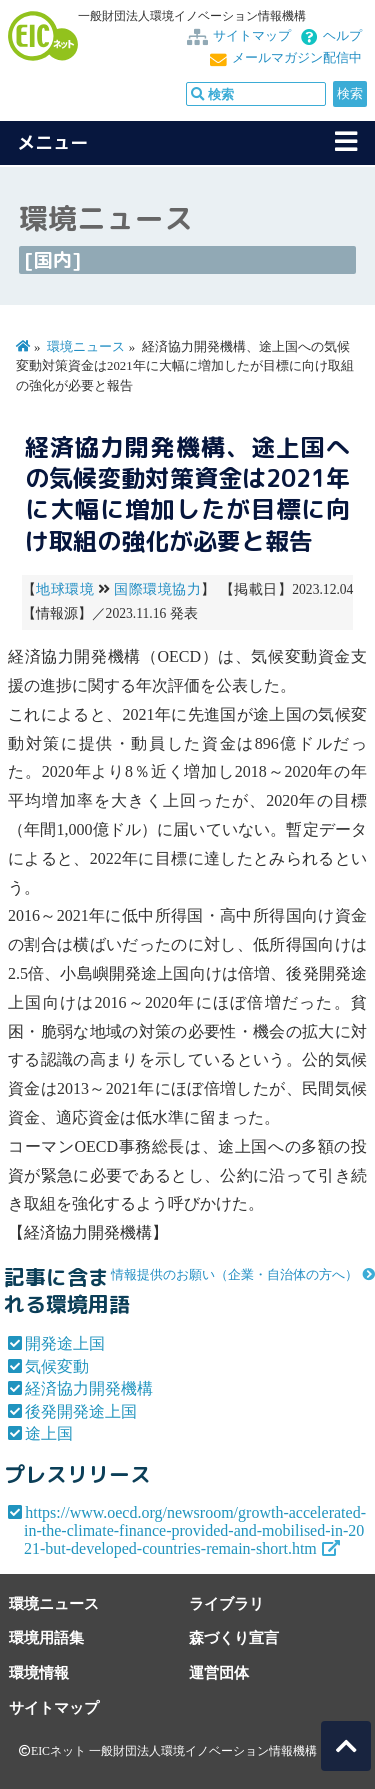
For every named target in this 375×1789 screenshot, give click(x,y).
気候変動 (57, 1366)
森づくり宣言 (234, 1637)
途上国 (49, 1433)
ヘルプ (342, 36)
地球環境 (65, 589)
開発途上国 (65, 1343)
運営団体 (219, 1672)
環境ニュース (86, 347)
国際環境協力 (157, 589)
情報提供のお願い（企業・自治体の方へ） (234, 1275)
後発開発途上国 (81, 1411)
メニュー (53, 142)
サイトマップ (252, 36)
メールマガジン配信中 (297, 58)
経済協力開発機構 (89, 1388)
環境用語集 (46, 1637)
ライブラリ (226, 1603)
